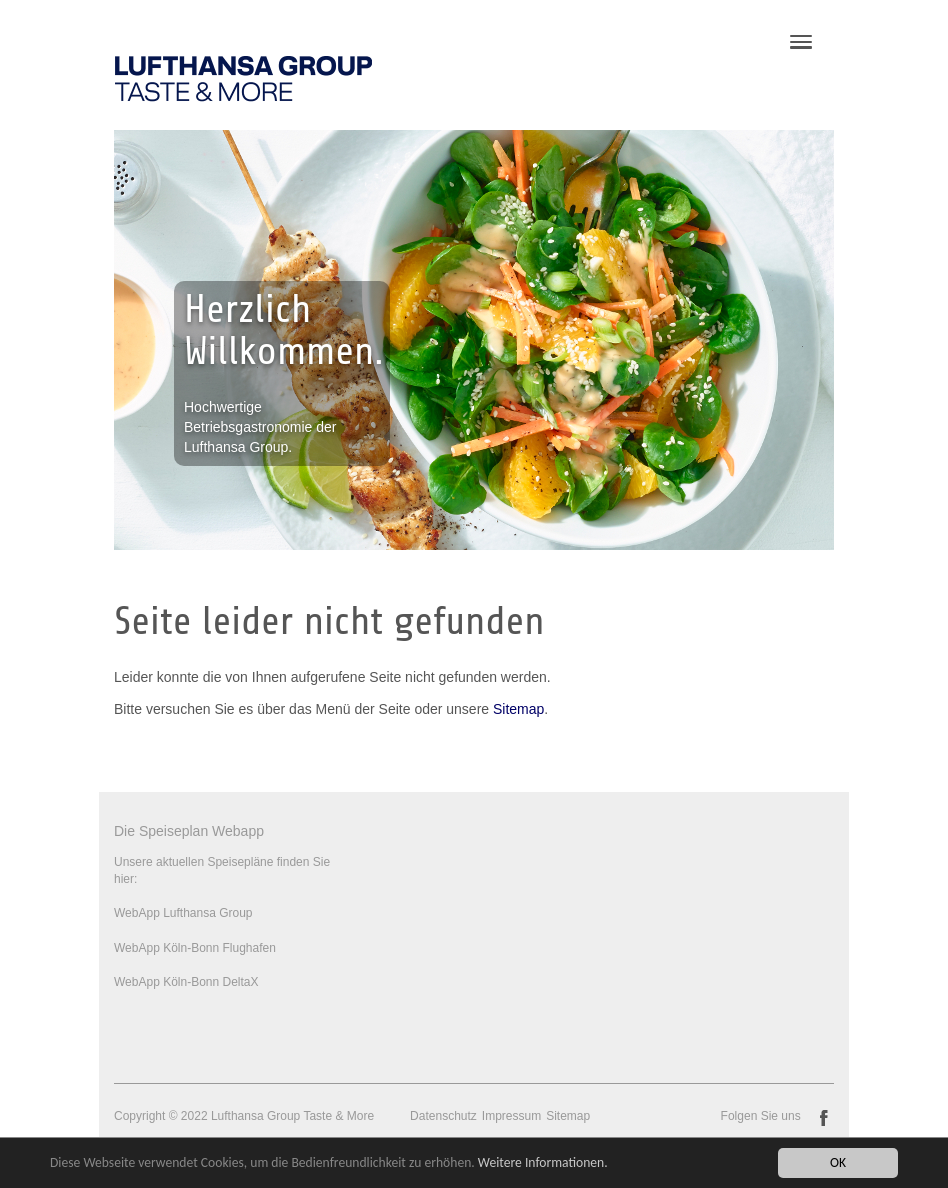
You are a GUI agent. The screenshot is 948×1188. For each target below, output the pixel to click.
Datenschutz (443, 1116)
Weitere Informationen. (543, 1163)
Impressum (511, 1116)
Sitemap (518, 709)
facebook (824, 1118)
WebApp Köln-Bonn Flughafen (195, 948)
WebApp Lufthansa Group (183, 913)
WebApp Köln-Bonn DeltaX (186, 982)
